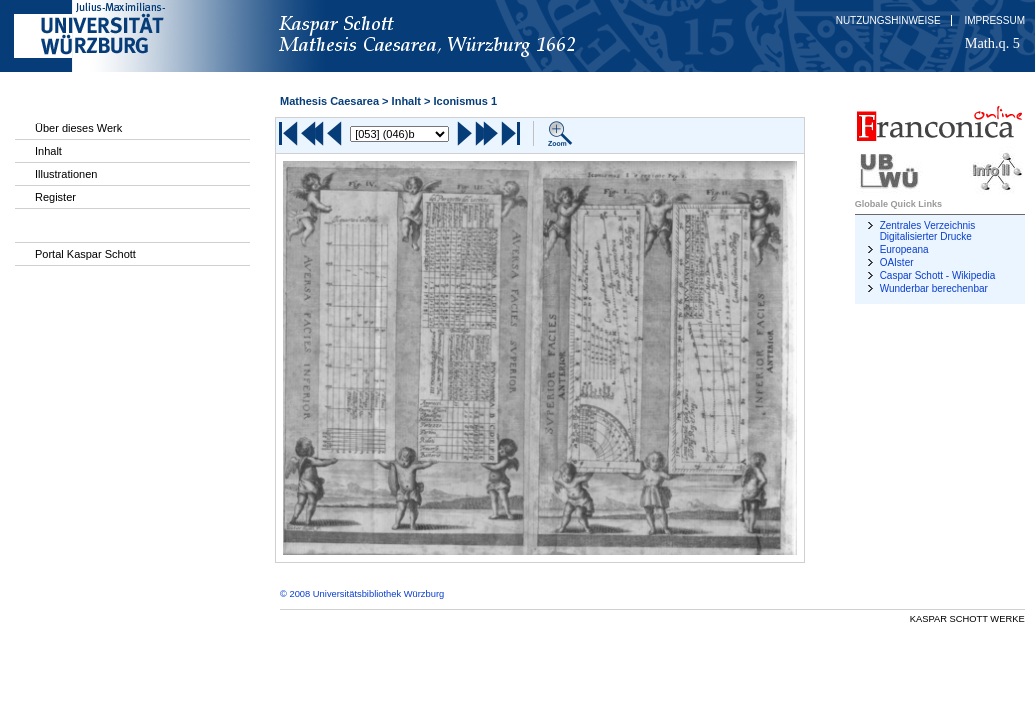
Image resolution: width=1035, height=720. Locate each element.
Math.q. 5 (992, 43)
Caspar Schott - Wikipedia (938, 275)
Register (55, 197)
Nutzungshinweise (888, 20)
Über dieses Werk (78, 128)
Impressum (994, 20)
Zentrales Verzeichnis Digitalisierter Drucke (928, 231)
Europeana (904, 249)
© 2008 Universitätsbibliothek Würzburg (362, 594)
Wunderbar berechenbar (934, 288)
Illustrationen (66, 174)
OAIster (897, 262)
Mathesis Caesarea (329, 101)
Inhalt (48, 151)
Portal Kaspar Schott (85, 254)
